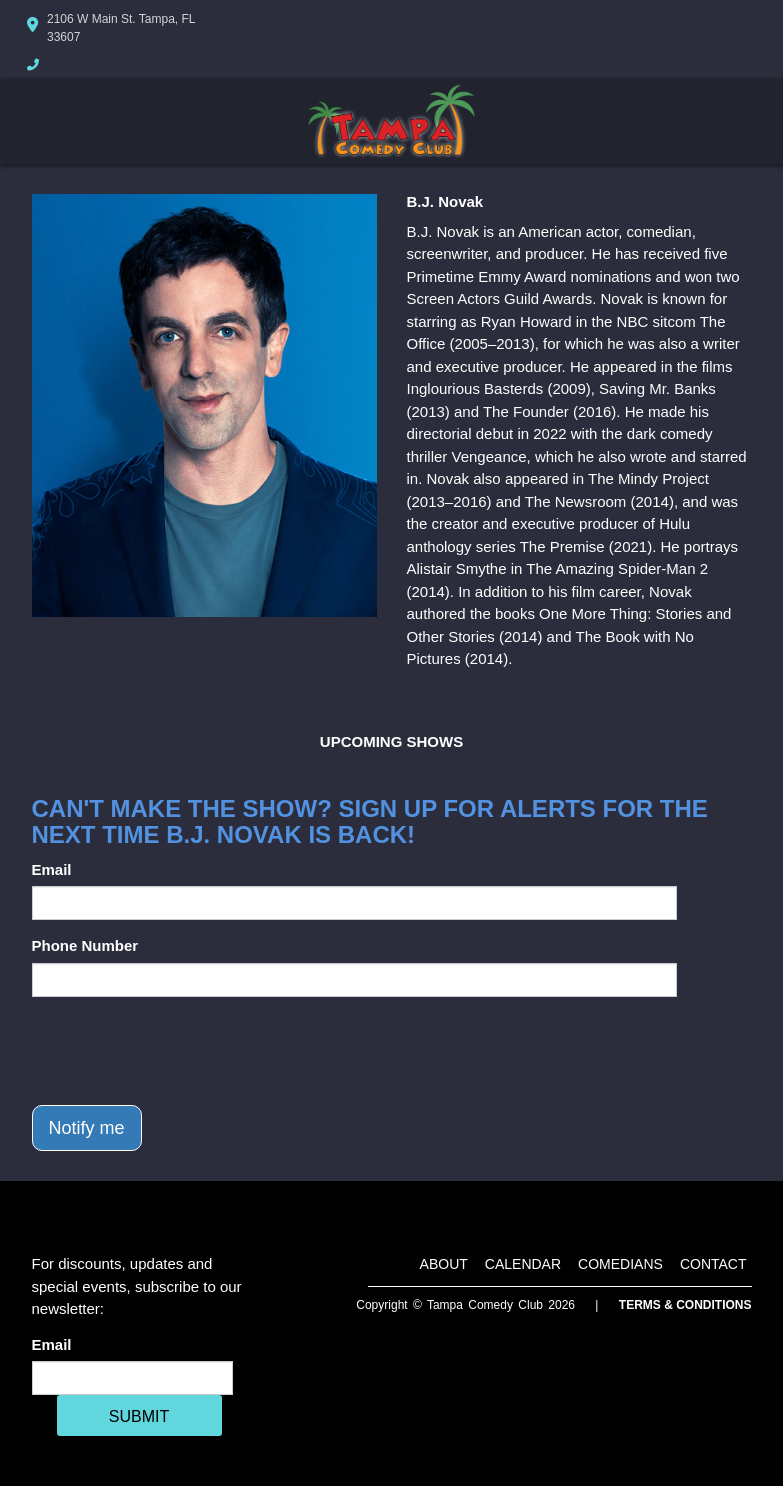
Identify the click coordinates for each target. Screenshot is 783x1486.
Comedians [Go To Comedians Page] (620, 1264)
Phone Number (85, 945)
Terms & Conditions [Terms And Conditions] (685, 1305)
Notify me (87, 1128)
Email (52, 869)
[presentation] (184, 1051)
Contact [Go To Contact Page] (713, 1264)
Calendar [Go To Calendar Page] (523, 1264)
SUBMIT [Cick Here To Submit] (139, 1416)
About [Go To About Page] (444, 1264)
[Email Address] (132, 1378)
